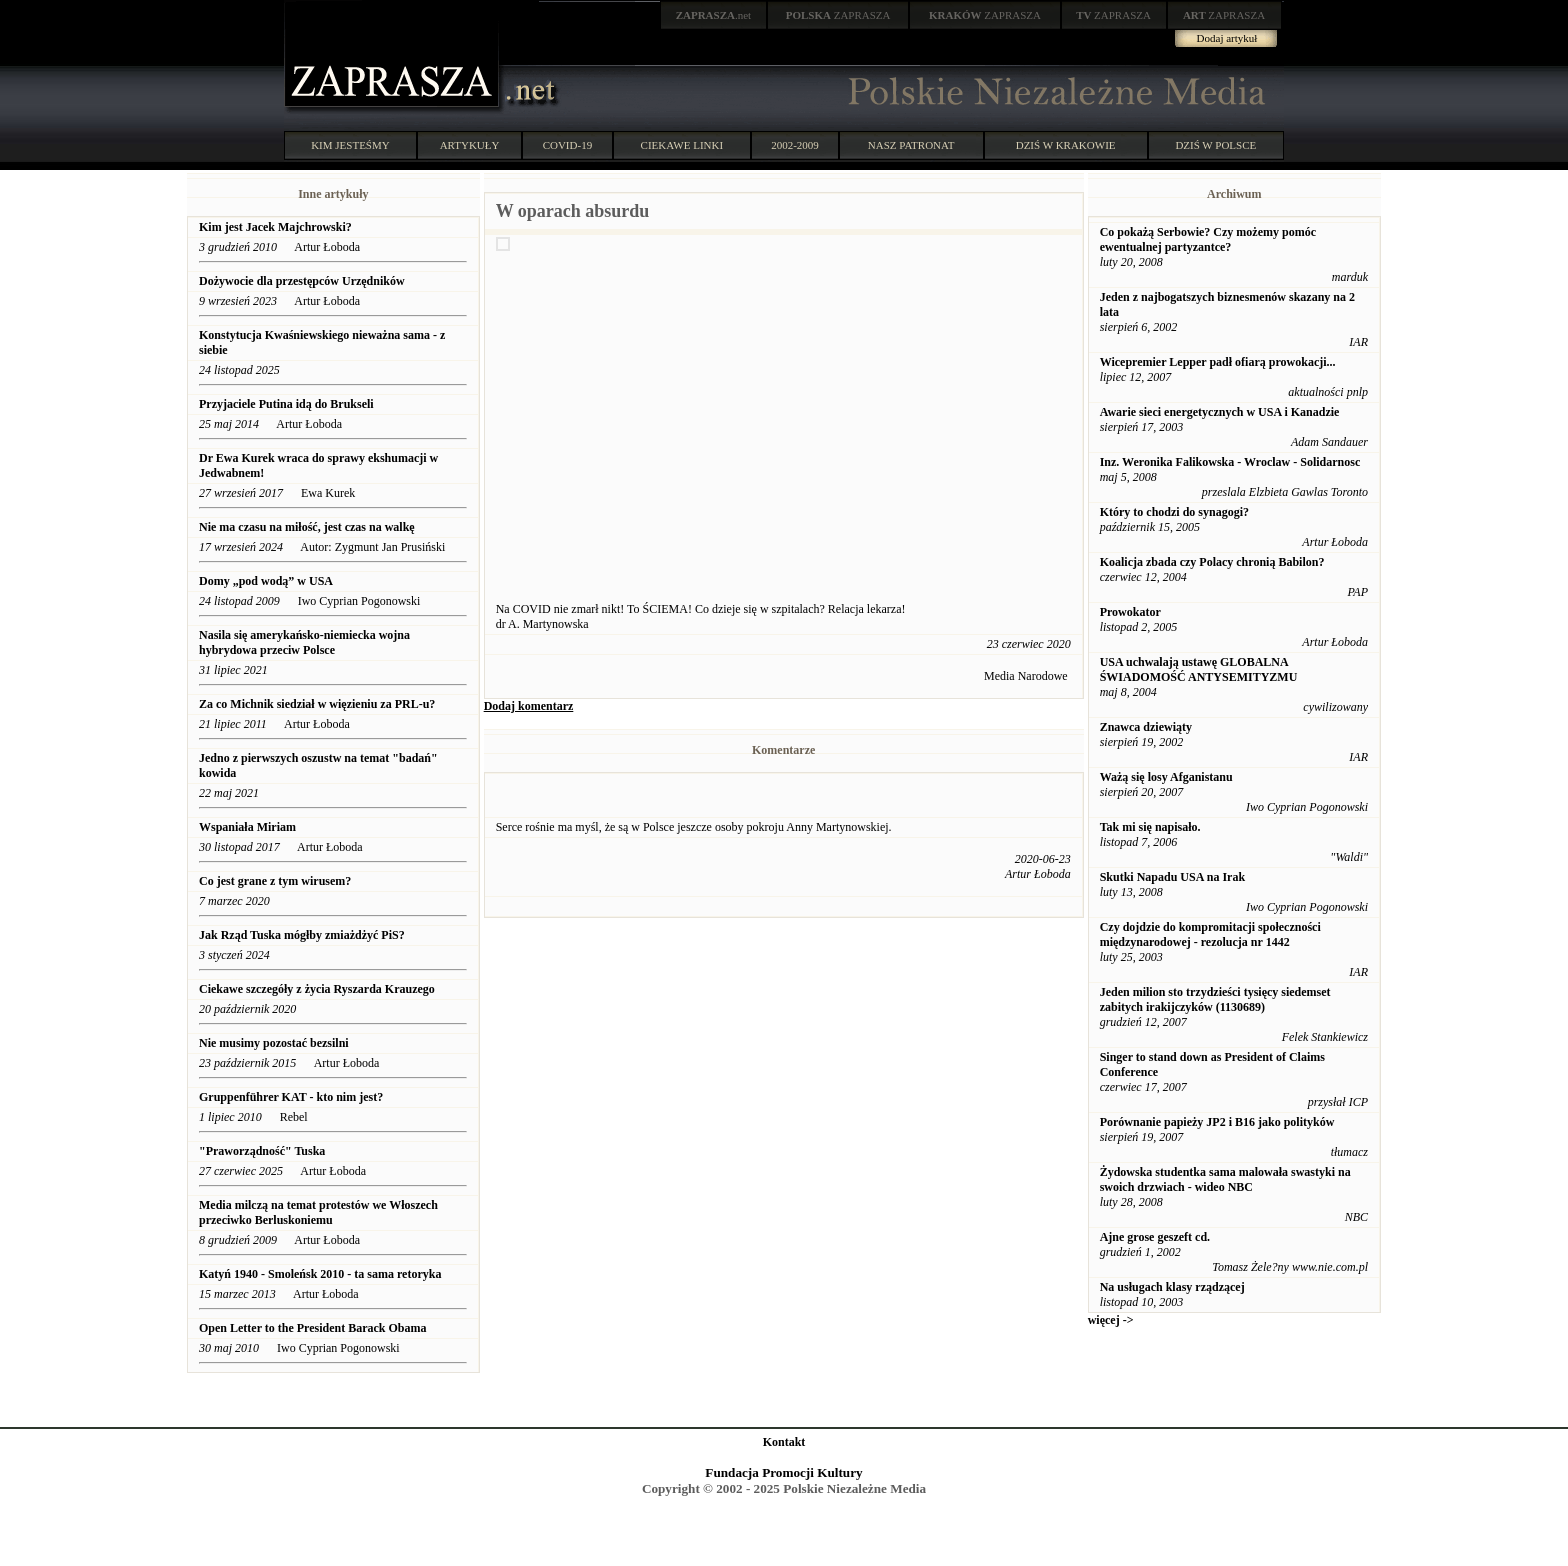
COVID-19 (568, 145)
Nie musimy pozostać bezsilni (274, 1043)
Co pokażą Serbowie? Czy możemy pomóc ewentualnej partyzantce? (1208, 239)
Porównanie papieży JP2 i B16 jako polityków (1217, 1122)
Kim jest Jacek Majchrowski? (275, 227)
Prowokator (1130, 612)
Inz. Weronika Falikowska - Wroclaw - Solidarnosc (1230, 462)
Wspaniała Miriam (247, 827)
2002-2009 (795, 145)
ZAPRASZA (838, 15)
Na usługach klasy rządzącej (1172, 1287)
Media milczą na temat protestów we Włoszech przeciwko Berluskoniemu (318, 1212)
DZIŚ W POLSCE (1215, 145)
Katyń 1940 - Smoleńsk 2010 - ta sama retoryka (320, 1274)
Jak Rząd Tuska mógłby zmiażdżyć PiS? (302, 935)
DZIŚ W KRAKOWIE (1066, 145)
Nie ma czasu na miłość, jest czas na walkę (307, 527)
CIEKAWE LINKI (682, 145)
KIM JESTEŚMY (350, 145)
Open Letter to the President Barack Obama (313, 1328)
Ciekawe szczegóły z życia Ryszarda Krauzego (317, 989)
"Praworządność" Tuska (262, 1151)
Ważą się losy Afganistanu (1166, 777)
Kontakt (784, 1442)
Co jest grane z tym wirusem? (275, 881)
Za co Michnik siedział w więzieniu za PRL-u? (317, 704)
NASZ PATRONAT (911, 145)
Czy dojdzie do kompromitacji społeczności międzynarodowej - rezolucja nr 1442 (1210, 934)
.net (714, 15)
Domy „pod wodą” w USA (266, 581)
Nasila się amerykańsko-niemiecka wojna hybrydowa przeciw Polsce (304, 642)
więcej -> (1111, 1320)
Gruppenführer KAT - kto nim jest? (292, 1097)
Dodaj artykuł (1227, 38)
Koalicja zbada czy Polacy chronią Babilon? (1212, 562)
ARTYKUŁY (470, 145)
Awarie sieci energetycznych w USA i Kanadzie (1220, 412)
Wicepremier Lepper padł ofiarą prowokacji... (1218, 362)
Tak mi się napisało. (1150, 827)
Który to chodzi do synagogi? (1174, 512)
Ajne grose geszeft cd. (1155, 1237)
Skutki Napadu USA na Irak (1172, 877)
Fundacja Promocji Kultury (783, 1472)
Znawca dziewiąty (1146, 727)
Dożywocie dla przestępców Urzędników (303, 281)
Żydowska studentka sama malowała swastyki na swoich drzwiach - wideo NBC (1225, 1179)
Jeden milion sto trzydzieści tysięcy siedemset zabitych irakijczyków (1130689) (1215, 999)
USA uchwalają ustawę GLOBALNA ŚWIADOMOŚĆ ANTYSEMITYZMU (1199, 669)
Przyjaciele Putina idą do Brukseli (286, 404)
